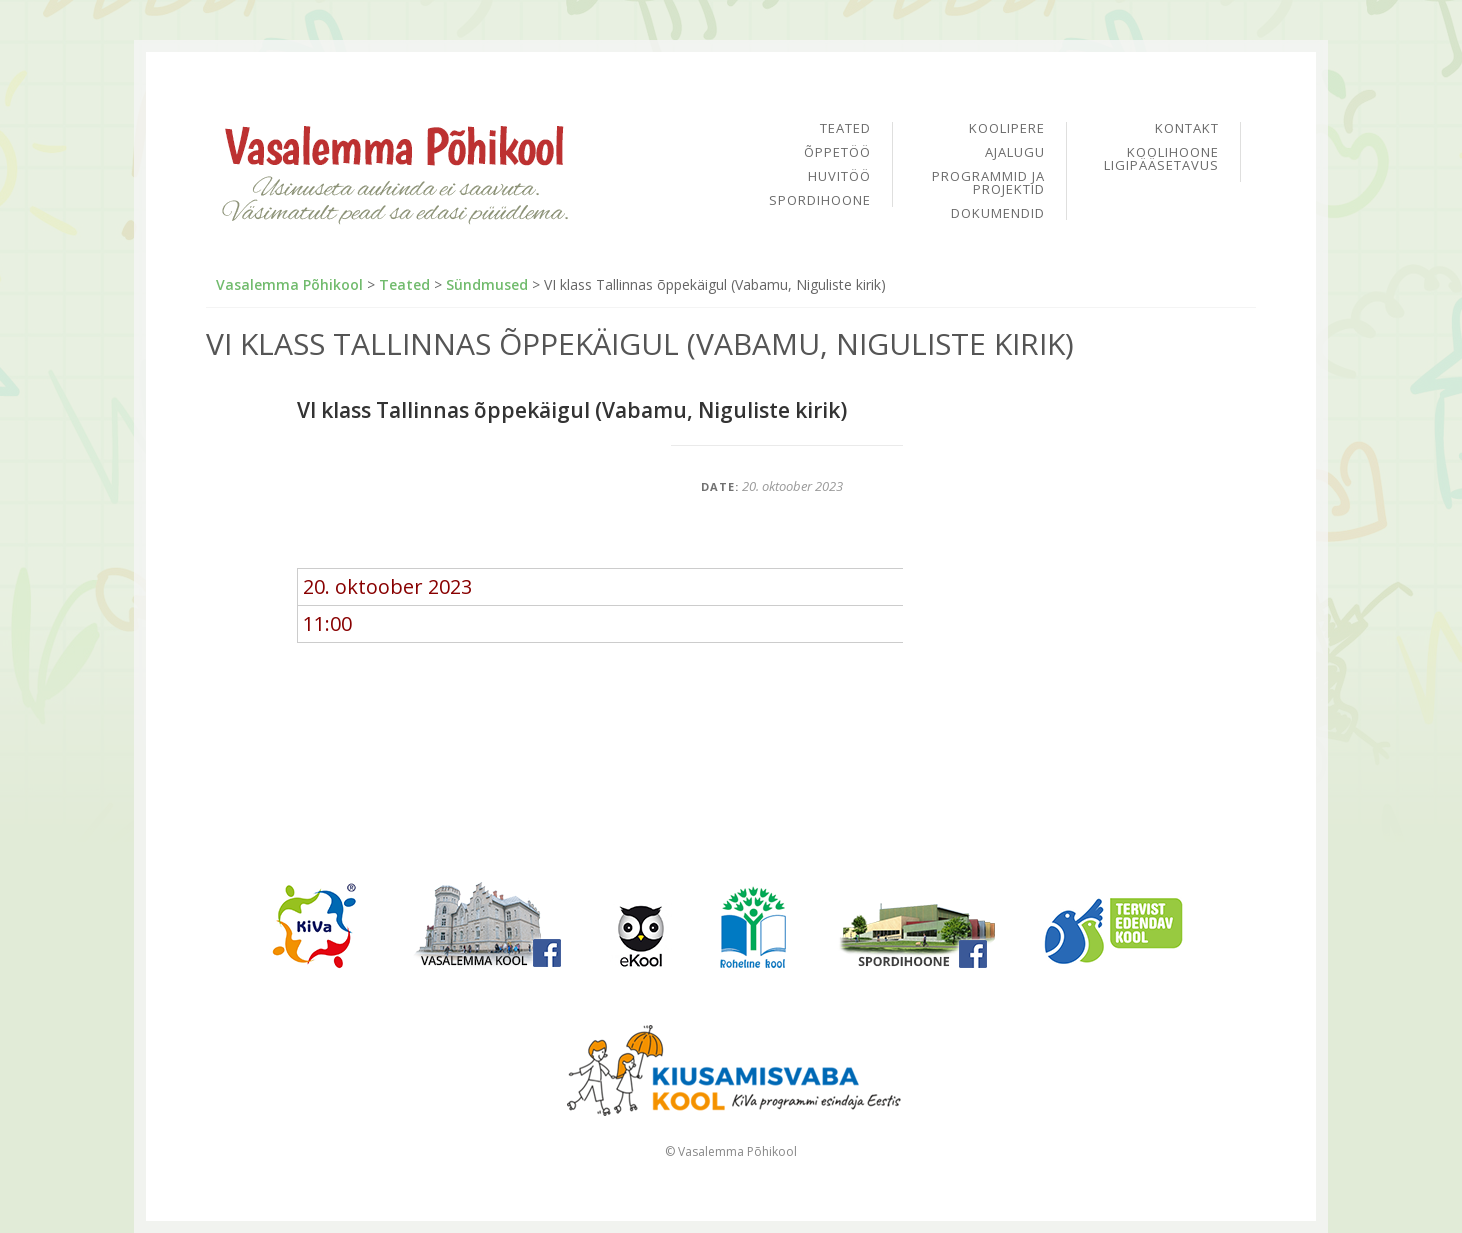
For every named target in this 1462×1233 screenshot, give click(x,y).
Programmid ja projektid (988, 184)
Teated (845, 129)
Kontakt (1187, 129)
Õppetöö (837, 153)
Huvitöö (839, 177)
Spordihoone (820, 200)
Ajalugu (1015, 153)
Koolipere (1007, 129)
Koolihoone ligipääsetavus (1161, 159)
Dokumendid (998, 213)
